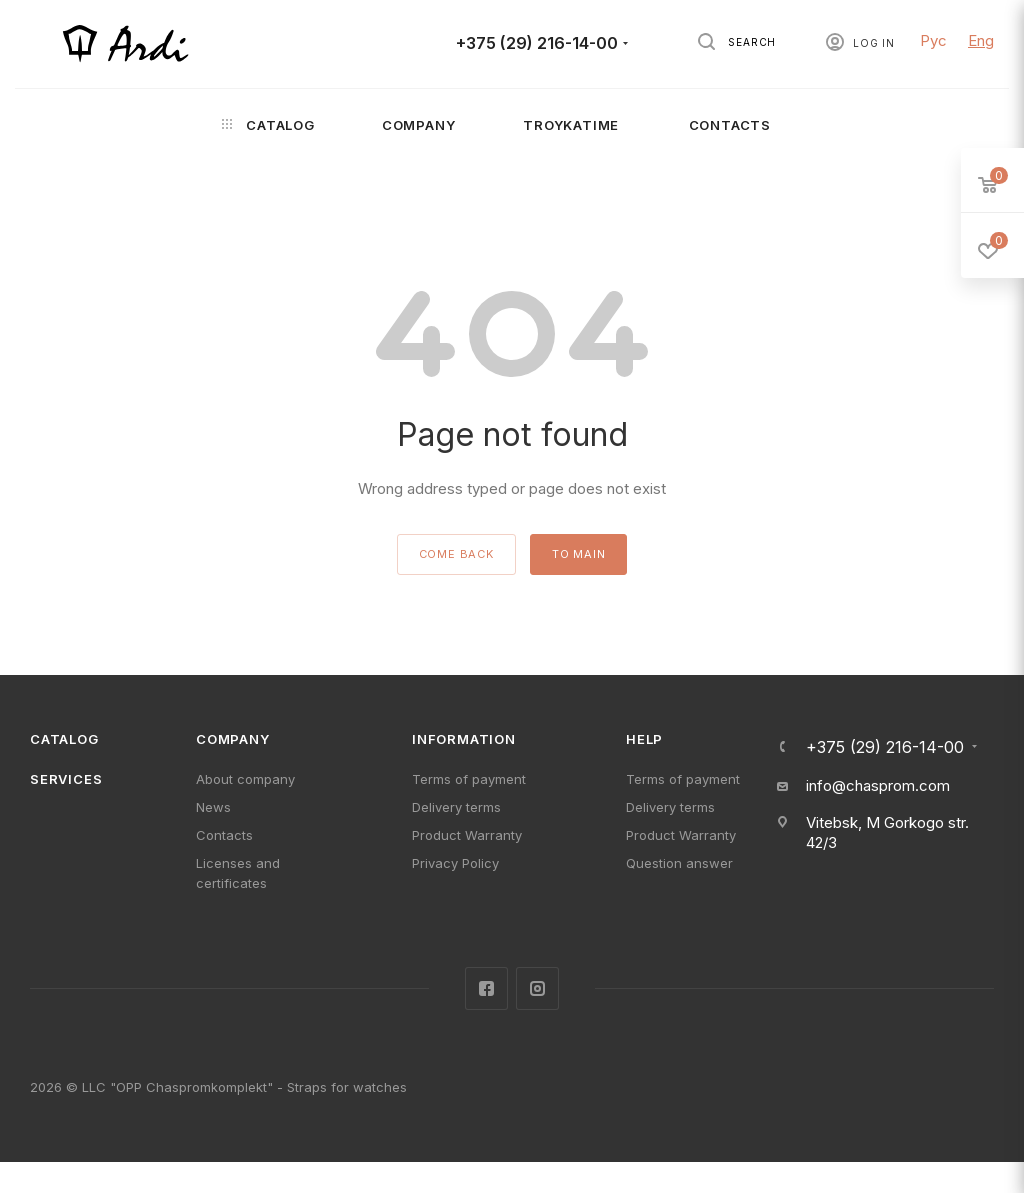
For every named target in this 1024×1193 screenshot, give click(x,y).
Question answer (679, 863)
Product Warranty (467, 835)
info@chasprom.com (878, 785)
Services (66, 779)
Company (233, 739)
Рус (933, 40)
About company (245, 779)
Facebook (486, 988)
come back (456, 554)
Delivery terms (456, 807)
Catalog (64, 739)
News (213, 807)
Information (464, 739)
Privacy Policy (455, 863)
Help (644, 739)
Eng (981, 40)
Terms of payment (469, 779)
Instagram (537, 988)
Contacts (224, 835)
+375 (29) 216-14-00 (537, 43)
